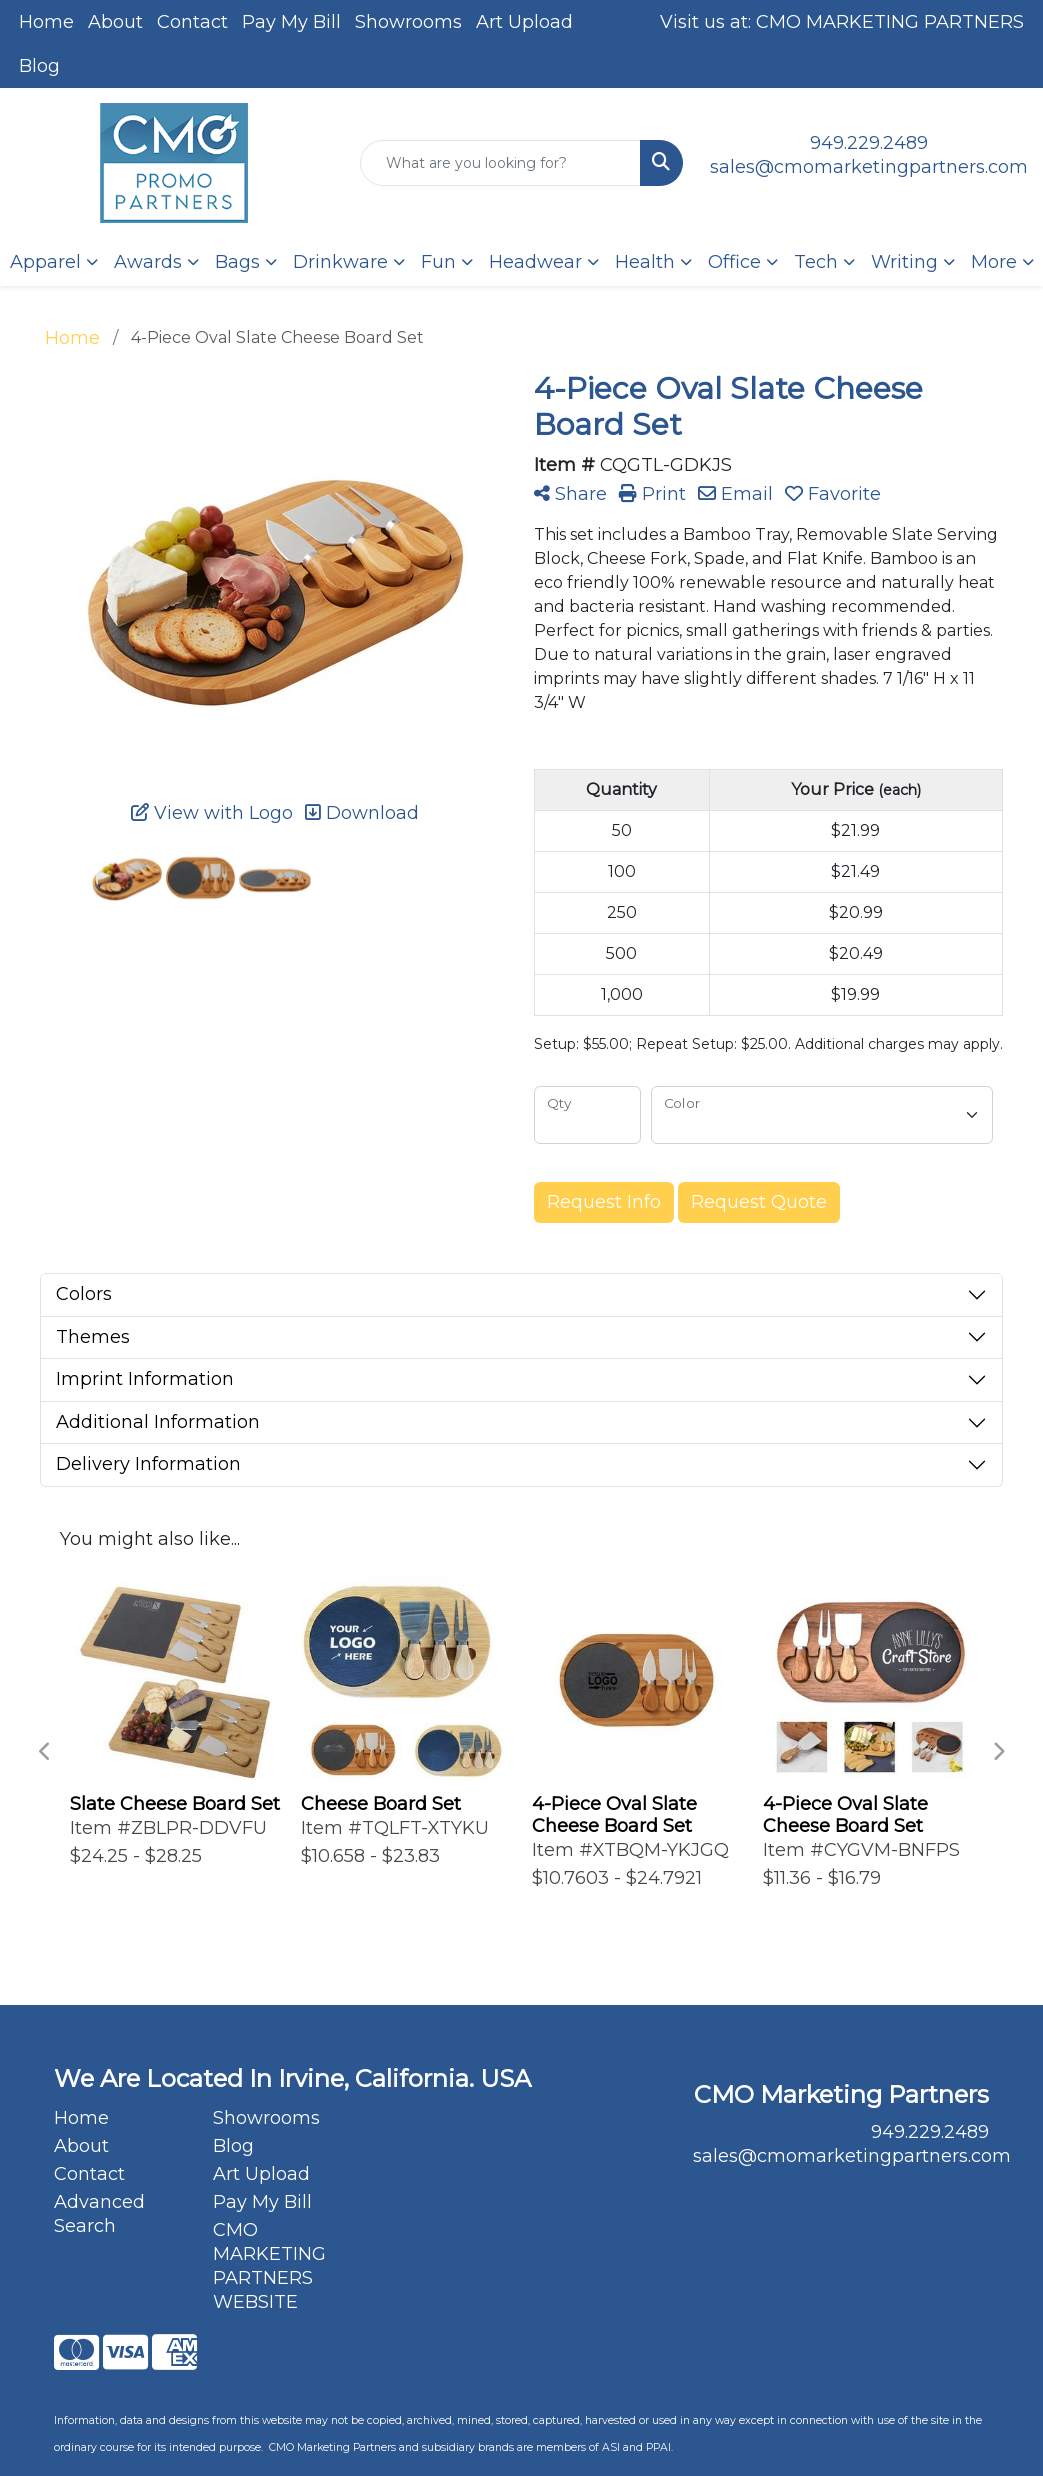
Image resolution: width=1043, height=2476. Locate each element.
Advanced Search (99, 2214)
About (115, 22)
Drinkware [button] (340, 262)
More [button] (994, 262)
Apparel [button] (45, 262)
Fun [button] (438, 262)
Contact (192, 22)
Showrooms (408, 22)
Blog (39, 66)
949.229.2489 (869, 143)
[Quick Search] (501, 163)
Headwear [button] (535, 262)
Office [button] (734, 262)
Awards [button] (148, 262)
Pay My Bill (291, 22)
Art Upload (524, 22)
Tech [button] (816, 262)
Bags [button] (237, 262)
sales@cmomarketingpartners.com (869, 167)
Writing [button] (904, 262)
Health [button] (645, 262)
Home (46, 22)
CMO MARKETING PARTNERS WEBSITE (269, 2266)
